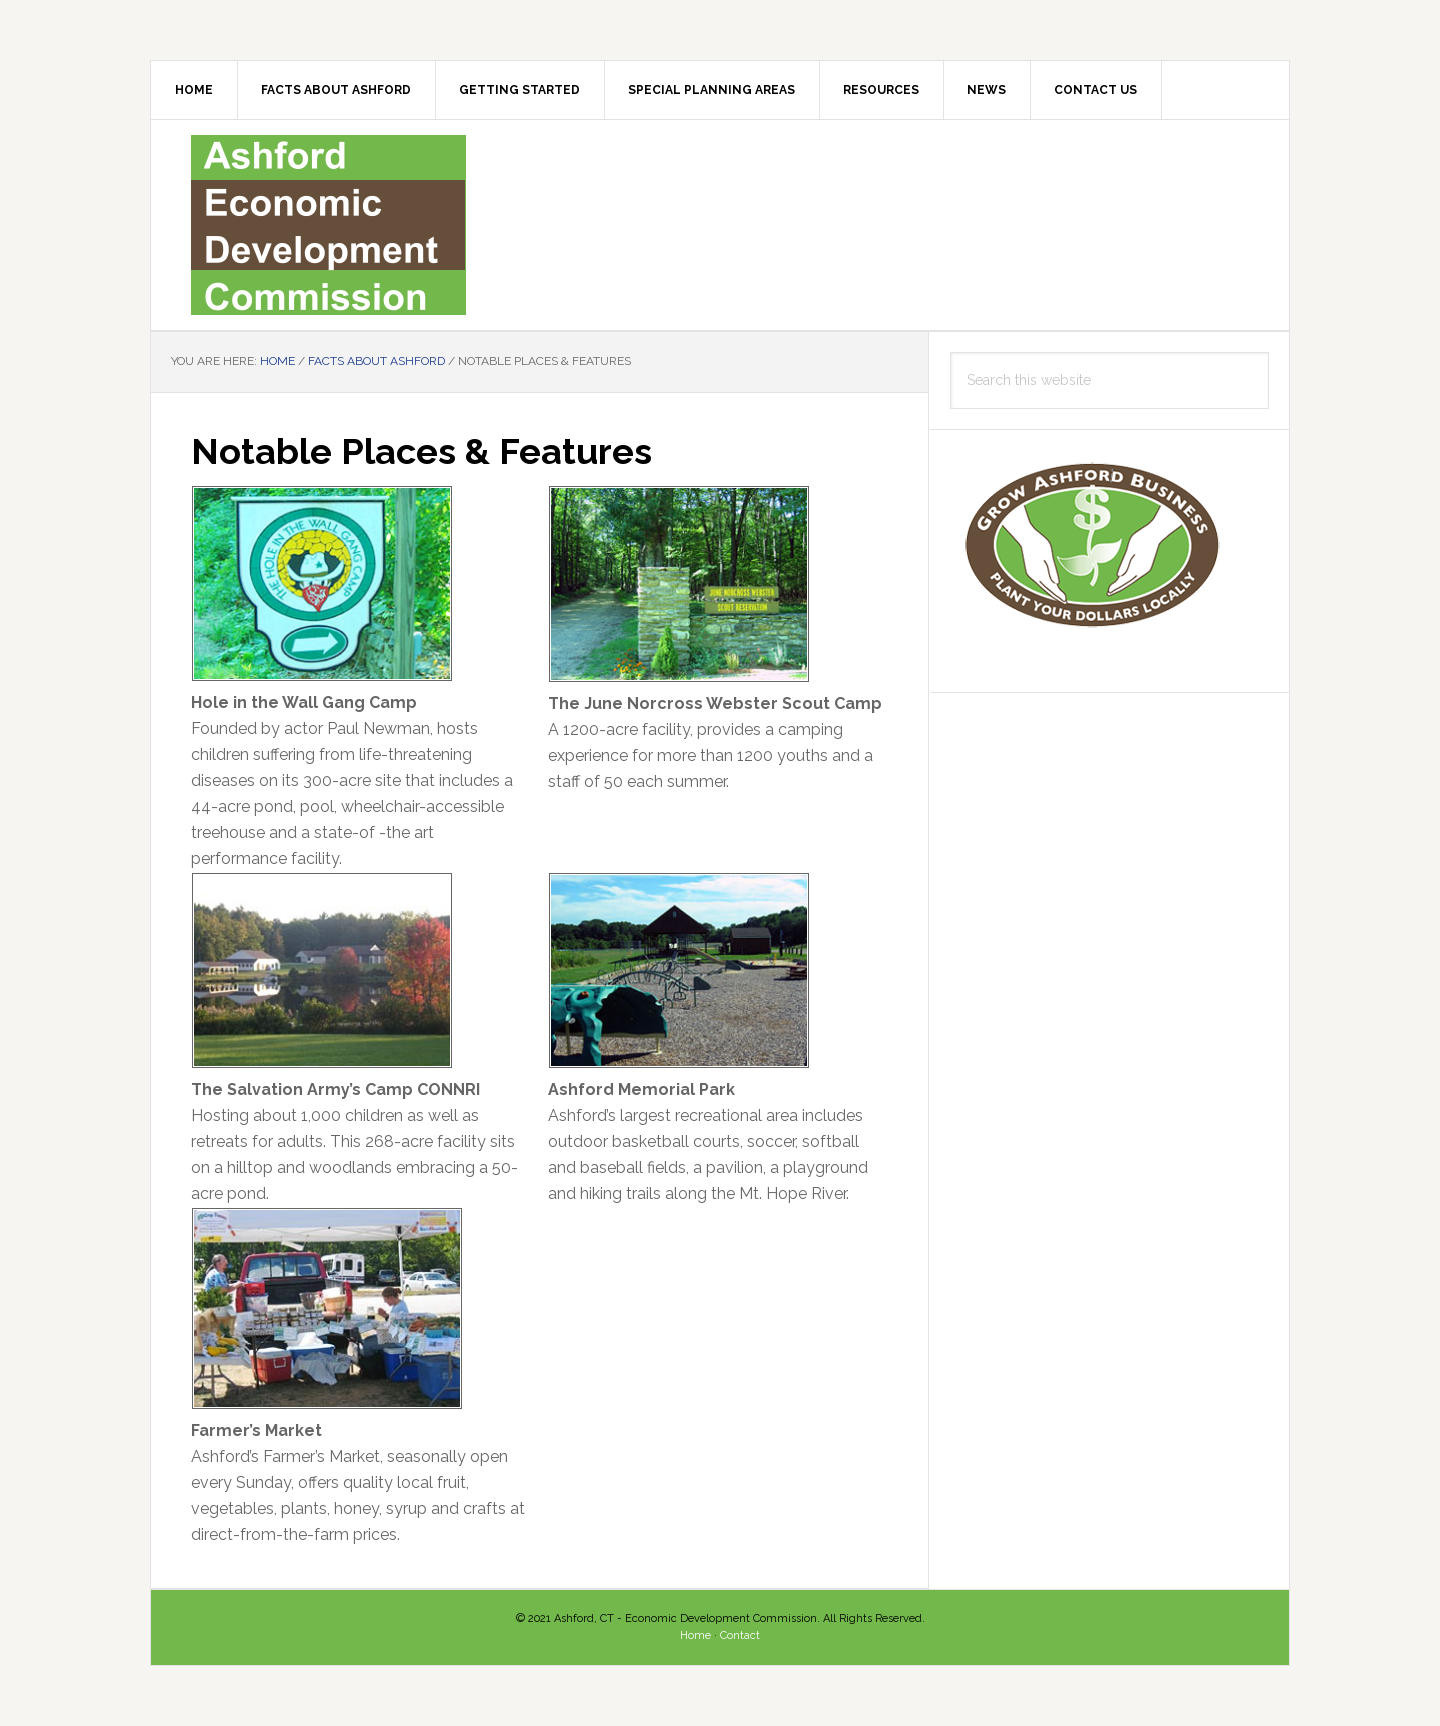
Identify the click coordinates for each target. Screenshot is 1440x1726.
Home (695, 1635)
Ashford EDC (720, 225)
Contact (740, 1635)
